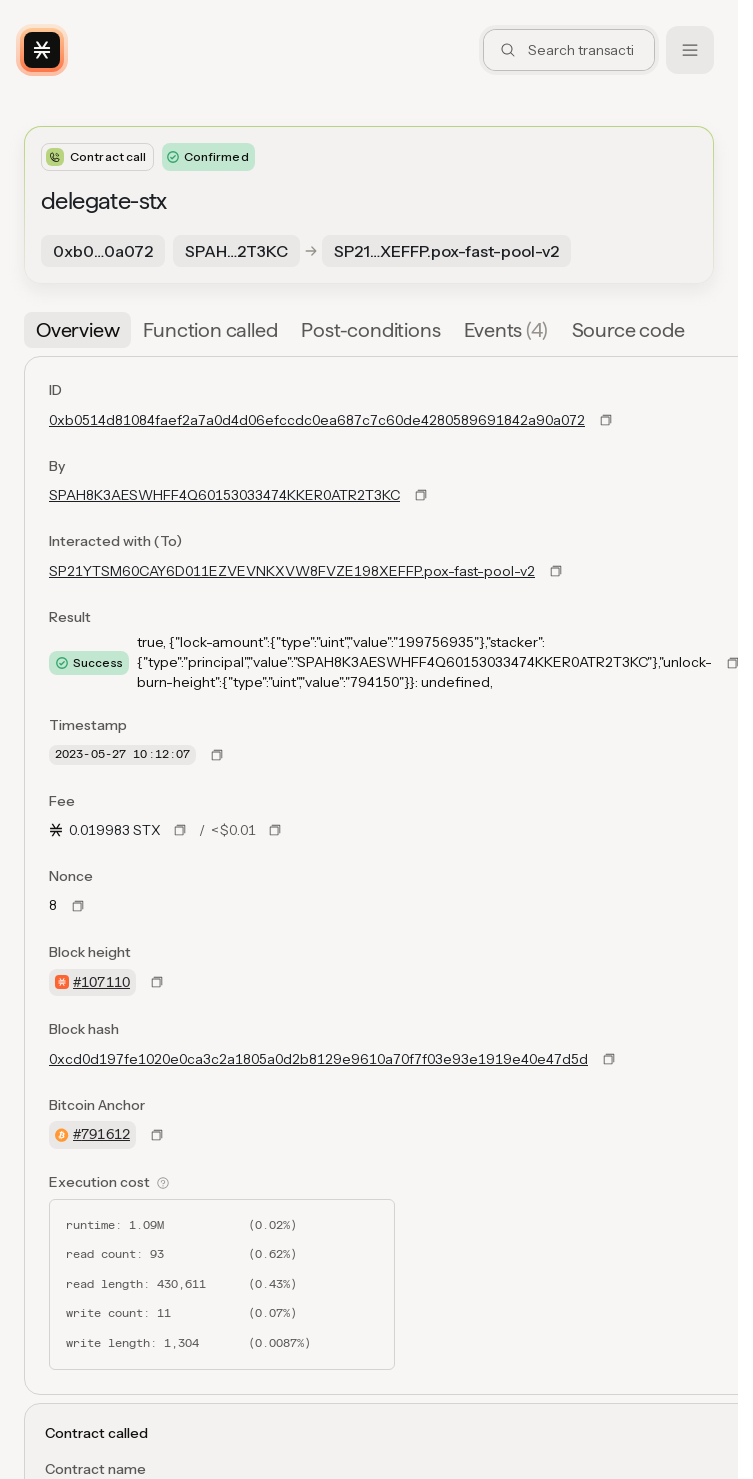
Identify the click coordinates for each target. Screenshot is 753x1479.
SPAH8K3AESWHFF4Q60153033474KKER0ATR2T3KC (224, 495)
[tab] (77, 330)
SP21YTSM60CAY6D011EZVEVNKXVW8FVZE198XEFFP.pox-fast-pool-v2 (292, 571)
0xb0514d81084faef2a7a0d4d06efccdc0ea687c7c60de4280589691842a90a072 (317, 420)
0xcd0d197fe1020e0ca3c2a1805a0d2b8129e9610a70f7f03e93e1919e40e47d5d (318, 1059)
